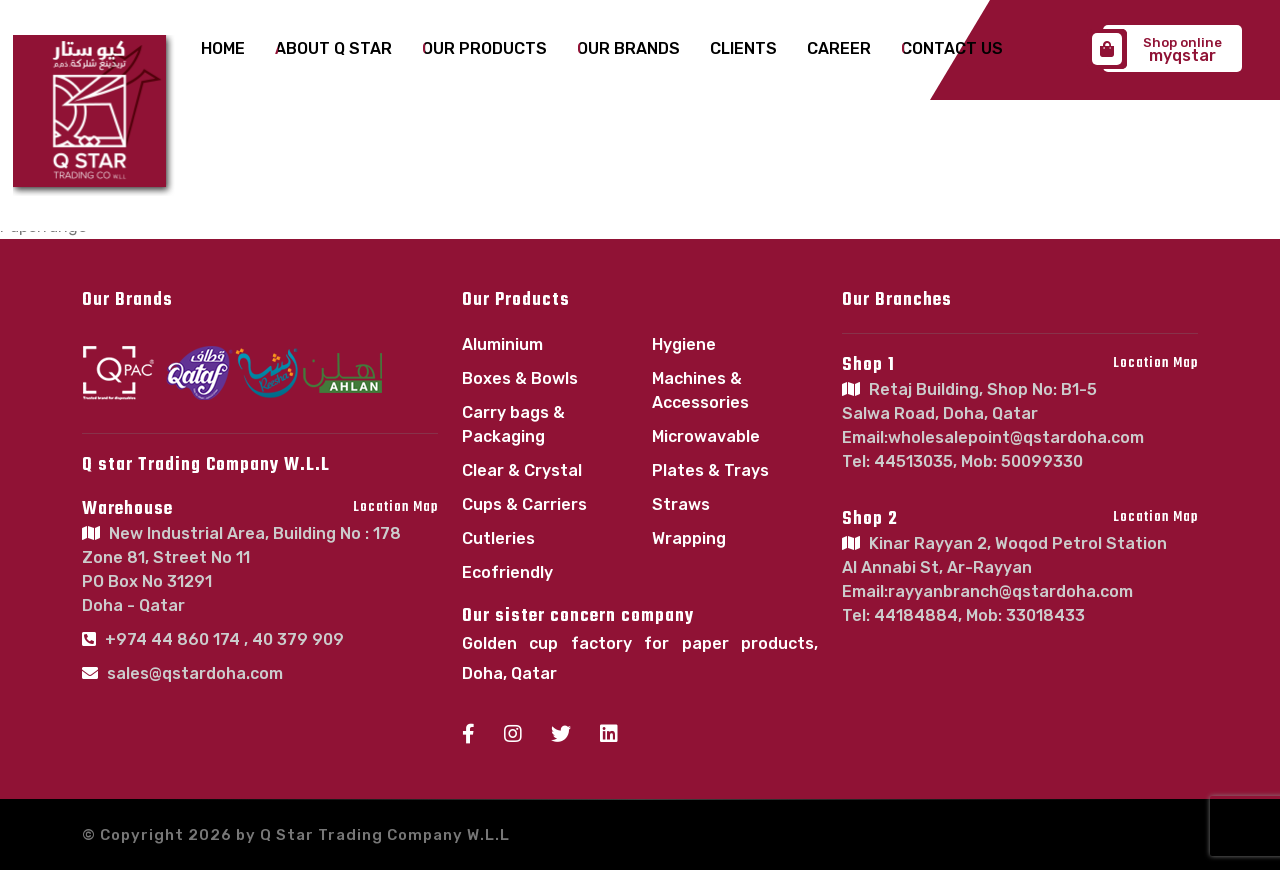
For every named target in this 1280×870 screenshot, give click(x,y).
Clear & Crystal (522, 470)
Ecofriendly (507, 572)
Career (836, 49)
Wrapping (689, 538)
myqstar (1162, 50)
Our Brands (627, 49)
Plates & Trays (710, 470)
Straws (681, 504)
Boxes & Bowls (520, 378)
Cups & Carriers (524, 504)
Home (225, 49)
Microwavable (706, 436)
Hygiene (684, 344)
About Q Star (334, 49)
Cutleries (498, 538)
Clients (741, 49)
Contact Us (948, 49)
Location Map (395, 507)
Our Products (484, 49)
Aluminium (502, 344)
